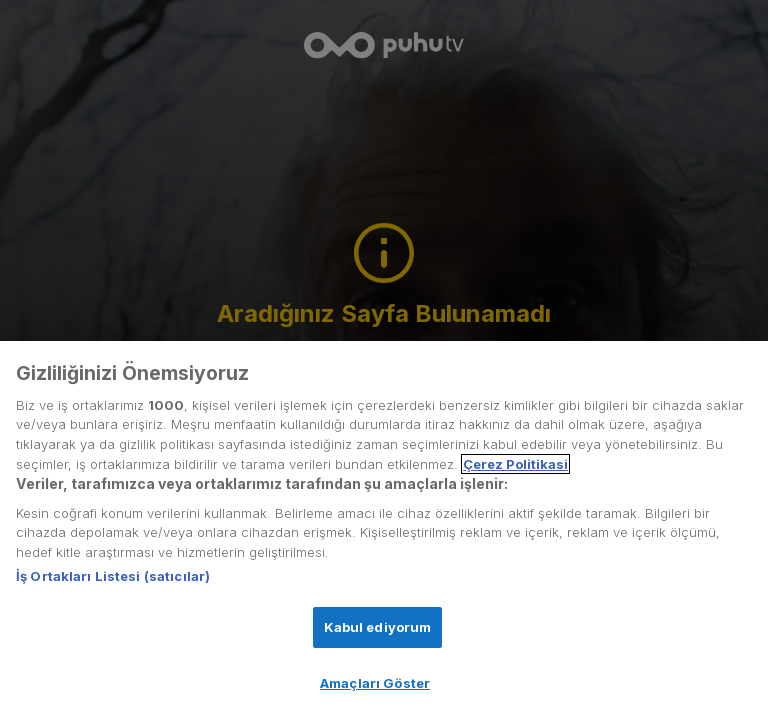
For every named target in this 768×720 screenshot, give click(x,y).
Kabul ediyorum (378, 627)
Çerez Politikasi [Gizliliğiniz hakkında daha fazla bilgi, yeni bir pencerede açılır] (515, 464)
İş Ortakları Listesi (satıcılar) (113, 576)
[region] (384, 530)
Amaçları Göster (375, 683)
